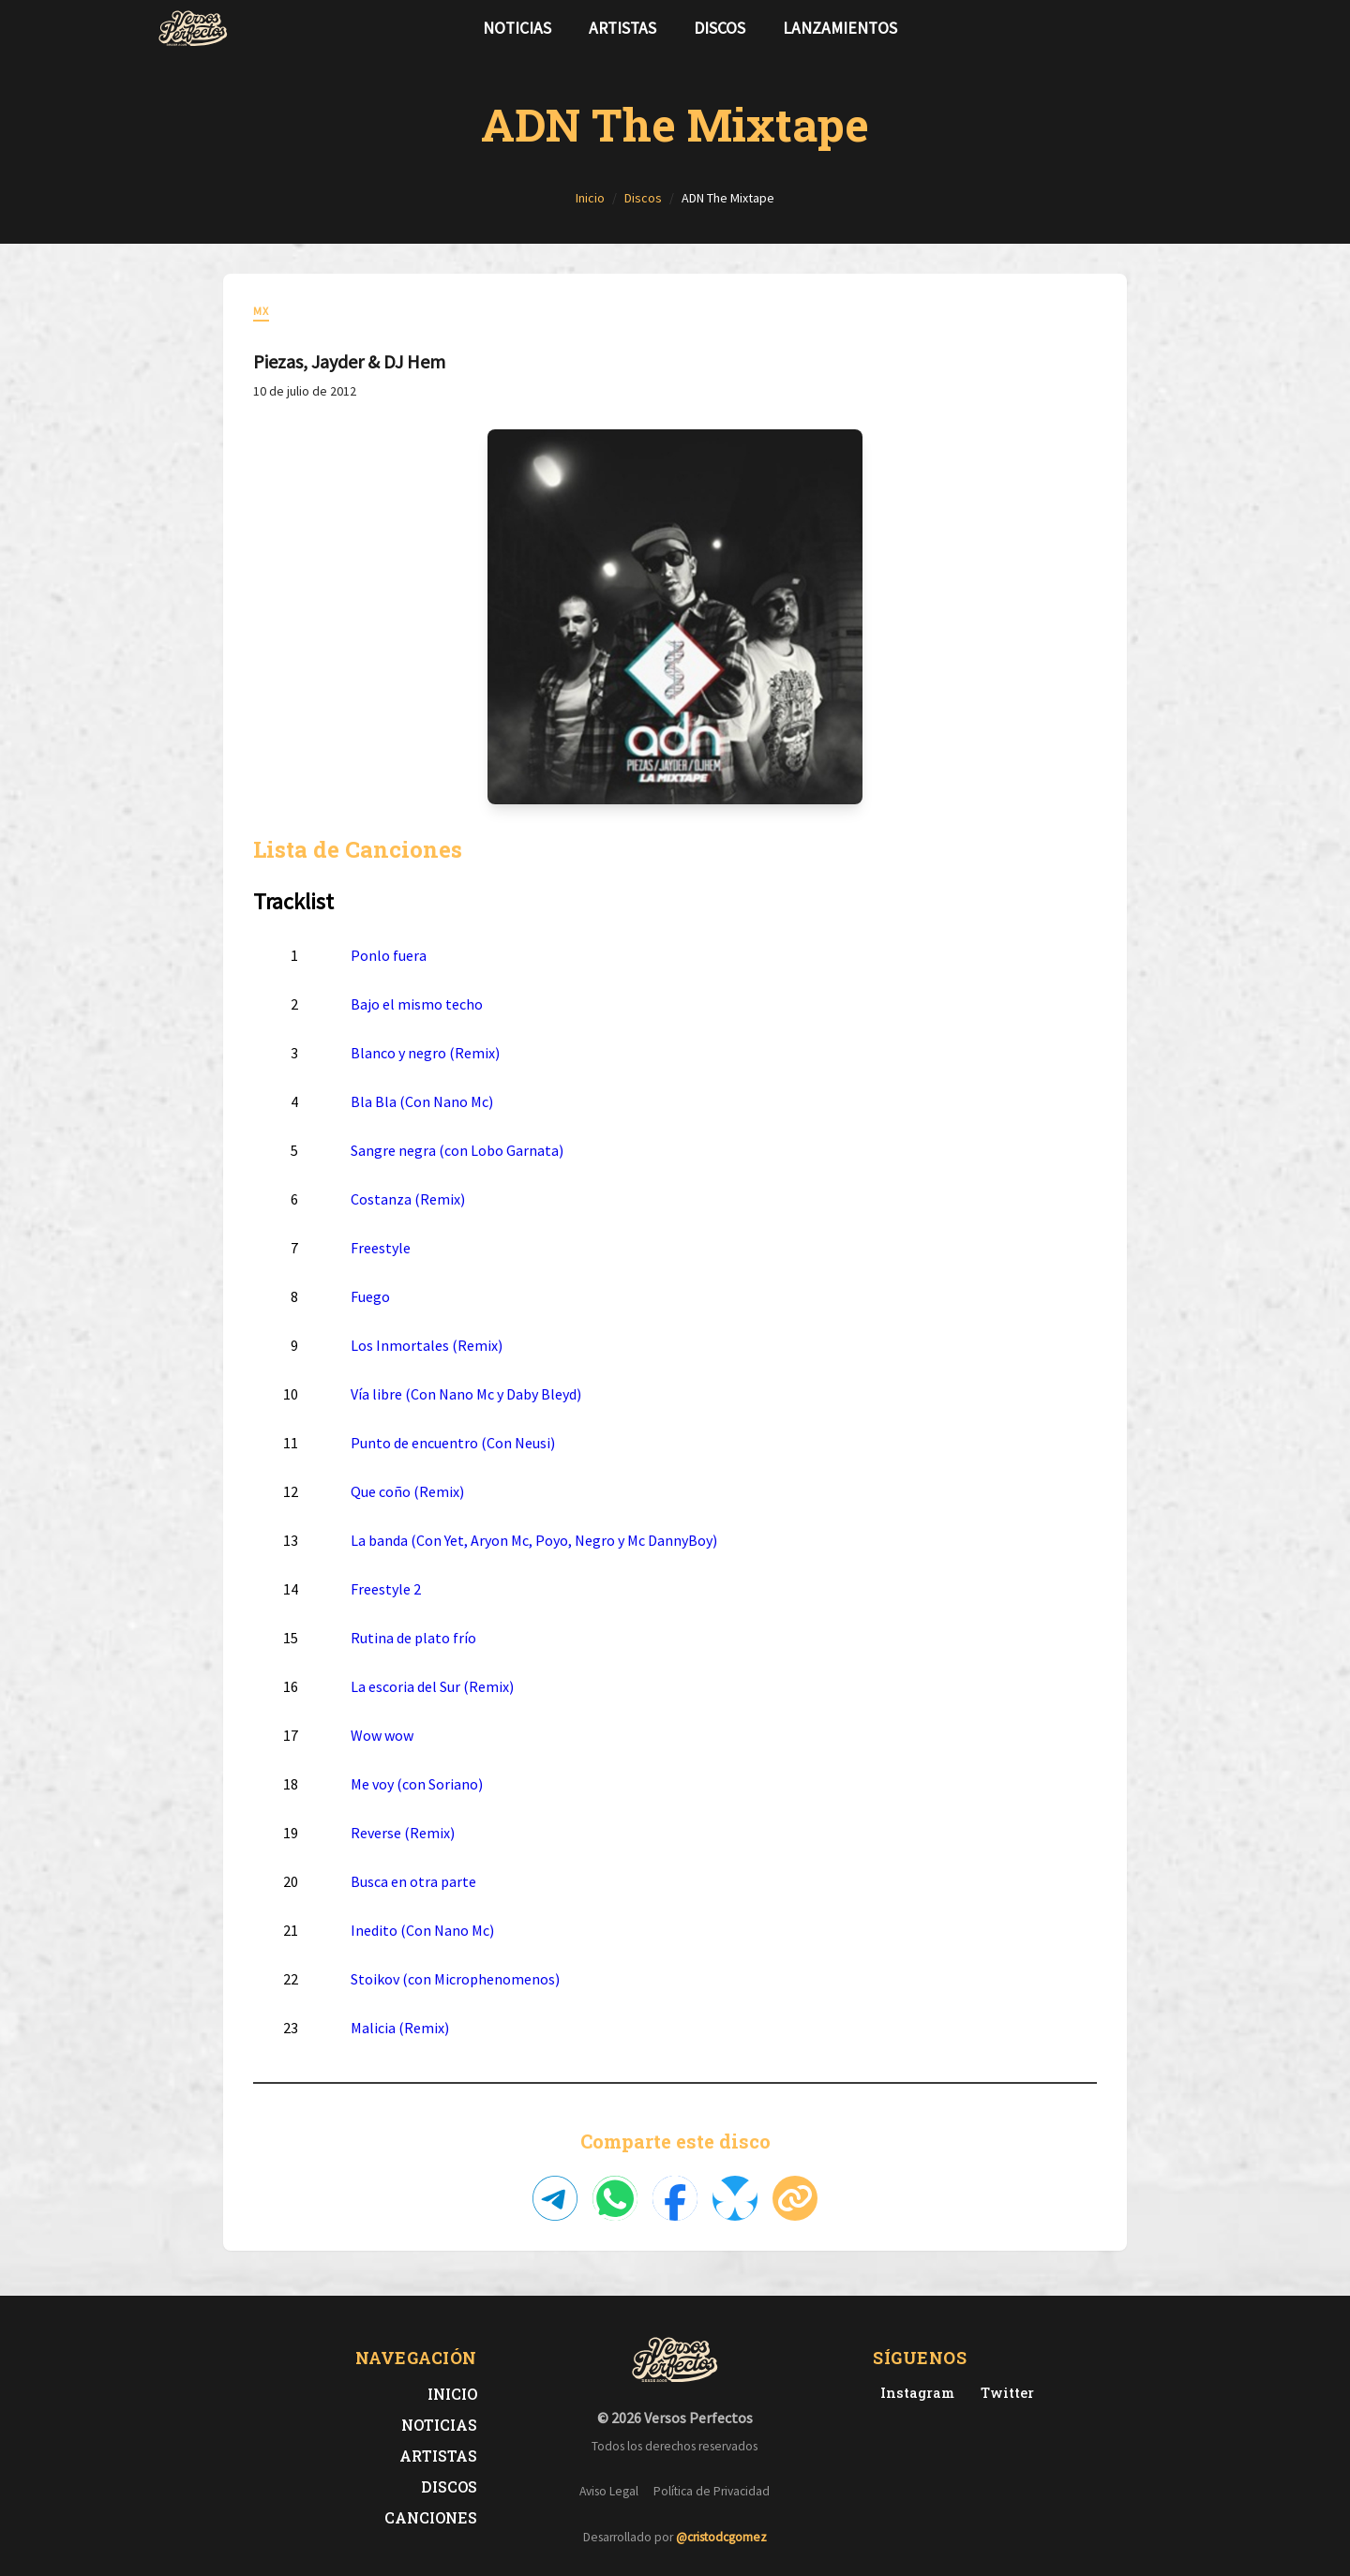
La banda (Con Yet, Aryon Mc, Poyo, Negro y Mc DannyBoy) (534, 1540)
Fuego (370, 1296)
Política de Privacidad (711, 2491)
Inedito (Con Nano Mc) (422, 1930)
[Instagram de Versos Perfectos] (913, 2393)
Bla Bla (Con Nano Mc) (422, 1101)
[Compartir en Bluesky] (735, 2198)
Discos (719, 28)
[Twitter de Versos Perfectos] (1003, 2393)
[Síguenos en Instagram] (1186, 28)
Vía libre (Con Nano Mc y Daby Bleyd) (466, 1394)
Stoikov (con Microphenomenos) (455, 1978)
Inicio (452, 2394)
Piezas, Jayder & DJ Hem (349, 361)
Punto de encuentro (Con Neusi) (453, 1442)
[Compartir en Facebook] (675, 2198)
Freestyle (381, 1247)
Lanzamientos (840, 28)
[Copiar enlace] (795, 2198)
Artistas (622, 28)
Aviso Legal (608, 2491)
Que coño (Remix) (407, 1491)
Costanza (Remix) (408, 1199)
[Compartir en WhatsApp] (615, 2198)
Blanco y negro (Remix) (425, 1052)
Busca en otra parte (413, 1881)
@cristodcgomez (721, 2537)
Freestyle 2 (386, 1589)
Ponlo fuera (389, 955)
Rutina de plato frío (413, 1637)
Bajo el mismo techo (417, 1004)
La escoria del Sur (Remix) (432, 1686)
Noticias (517, 28)
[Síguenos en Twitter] (1156, 28)
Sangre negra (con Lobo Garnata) (457, 1150)
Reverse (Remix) (403, 1832)
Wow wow (382, 1735)
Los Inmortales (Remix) (426, 1345)
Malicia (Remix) (400, 2027)
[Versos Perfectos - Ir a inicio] (193, 28)
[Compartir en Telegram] (555, 2198)
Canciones (430, 2517)
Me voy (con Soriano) (417, 1784)
